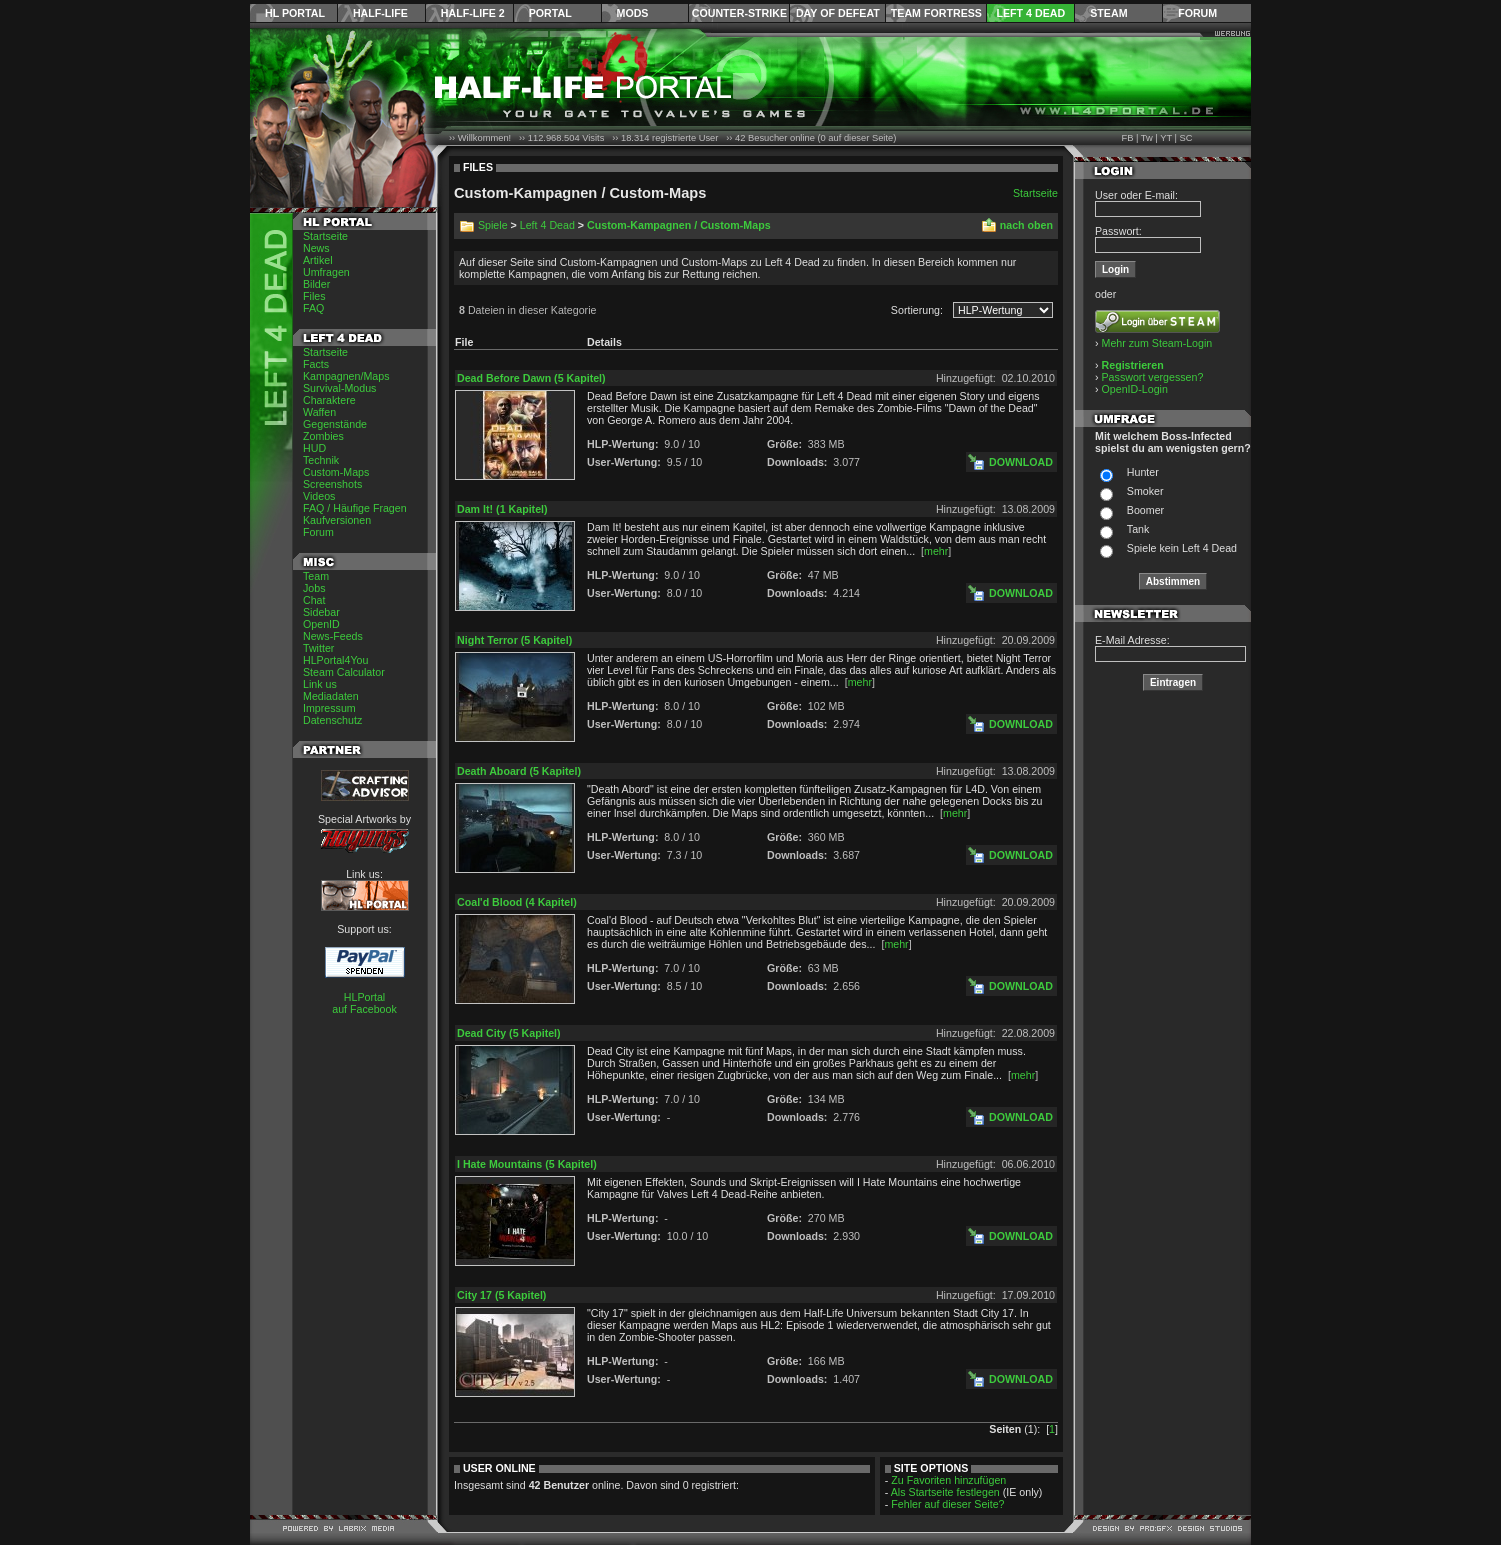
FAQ (313, 308)
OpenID (321, 624)
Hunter (1143, 472)
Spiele (493, 225)
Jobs (314, 588)
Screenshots (332, 484)
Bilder (316, 284)
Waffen (319, 412)
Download (1021, 462)
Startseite (325, 236)
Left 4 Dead (1030, 13)
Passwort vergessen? (1153, 377)
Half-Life (380, 13)
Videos (319, 496)
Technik (321, 460)
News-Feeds (333, 636)
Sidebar (321, 612)
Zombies (323, 436)
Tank (1138, 529)
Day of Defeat (838, 13)
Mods (633, 13)
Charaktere (329, 400)
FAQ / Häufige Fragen (355, 508)
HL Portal (295, 13)
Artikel (318, 260)
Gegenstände (335, 424)
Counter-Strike (739, 13)
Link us (320, 684)
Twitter (318, 648)
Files (314, 296)
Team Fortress (936, 13)
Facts (316, 364)
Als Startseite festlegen (945, 1492)
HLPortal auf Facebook (364, 1003)
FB (1127, 138)
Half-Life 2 (473, 13)
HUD (314, 448)
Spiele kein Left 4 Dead (1182, 548)
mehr (936, 551)
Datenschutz (332, 720)
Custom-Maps (336, 472)
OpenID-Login (1135, 389)
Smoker (1145, 491)
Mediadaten (331, 696)
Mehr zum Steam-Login (1157, 343)
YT (1166, 138)
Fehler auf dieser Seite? (947, 1504)
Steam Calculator (344, 672)
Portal (550, 13)
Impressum (329, 708)
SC (1186, 138)
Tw (1147, 138)
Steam (1108, 13)
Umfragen (326, 272)
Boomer (1145, 510)
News (316, 248)
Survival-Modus (339, 388)
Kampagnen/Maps (346, 376)
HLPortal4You (335, 660)
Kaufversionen (337, 520)
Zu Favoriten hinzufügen (948, 1480)
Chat (314, 600)
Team (316, 576)
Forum (1197, 13)
